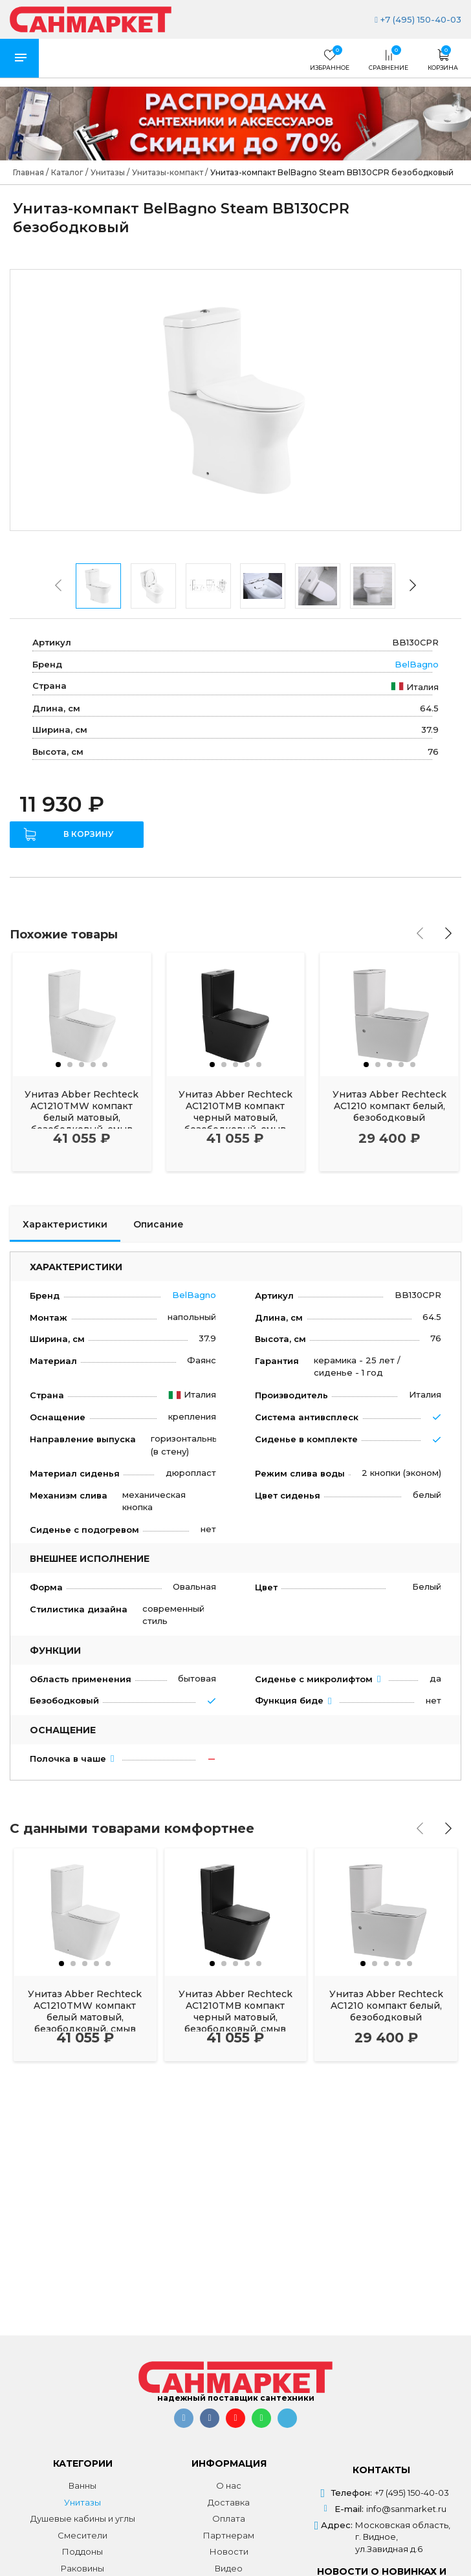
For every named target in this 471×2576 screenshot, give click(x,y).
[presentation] (58, 585)
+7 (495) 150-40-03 (418, 19)
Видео (229, 2568)
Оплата (228, 2518)
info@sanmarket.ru (406, 2509)
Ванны (82, 2485)
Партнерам (228, 2535)
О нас (228, 2485)
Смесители (82, 2535)
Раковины (82, 2568)
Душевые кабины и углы (82, 2518)
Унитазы (82, 2502)
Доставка (229, 2502)
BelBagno (417, 664)
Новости (229, 2551)
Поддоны (82, 2551)
